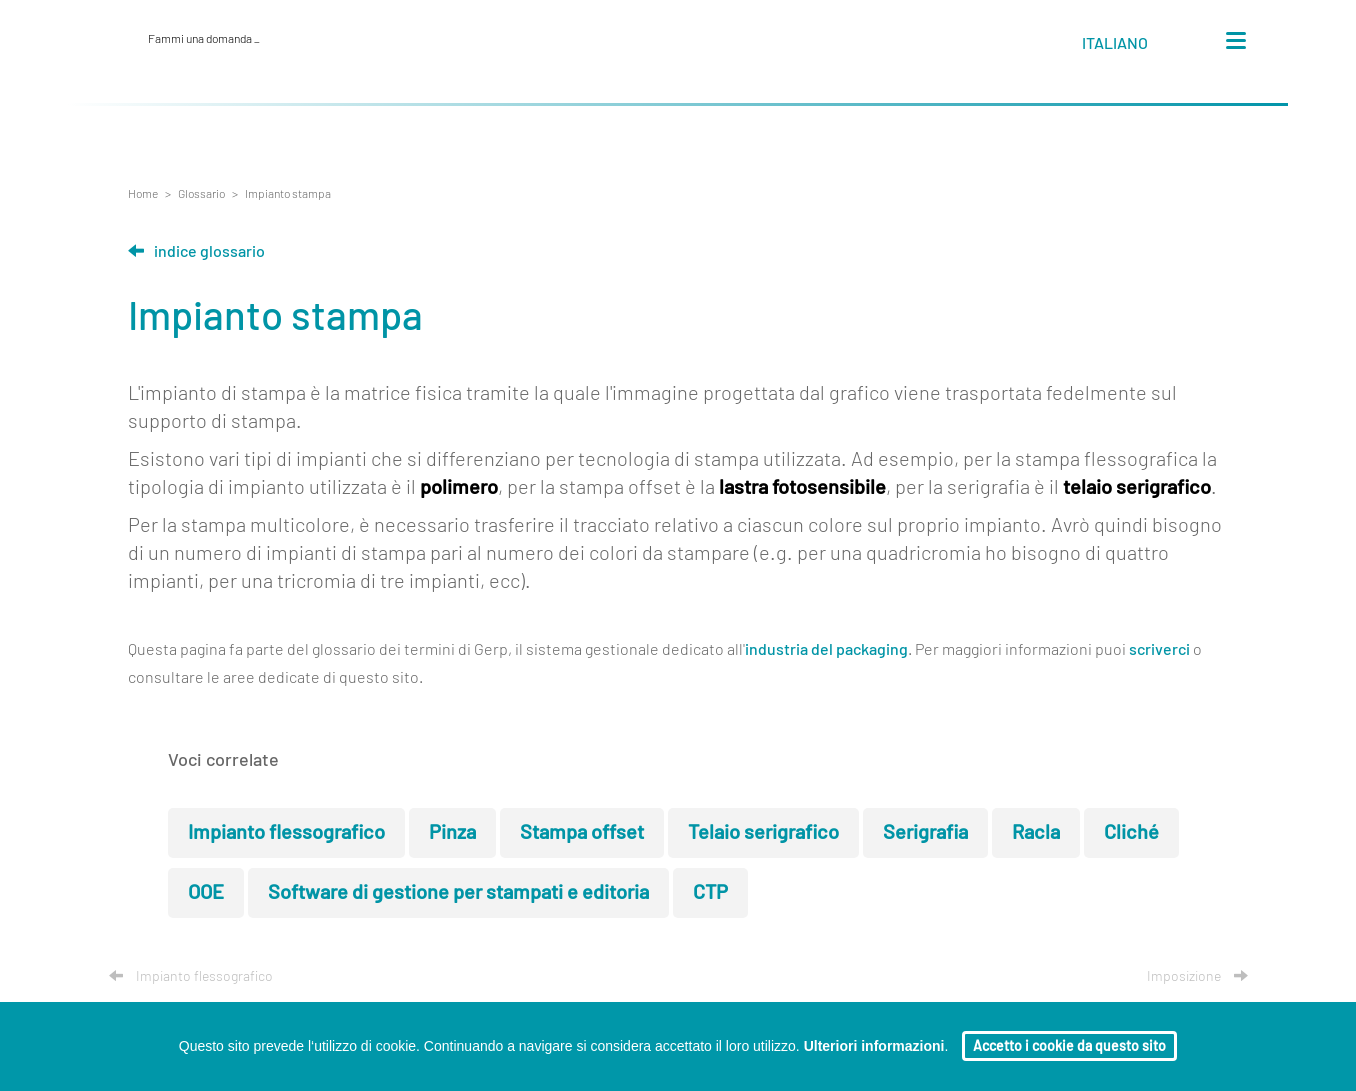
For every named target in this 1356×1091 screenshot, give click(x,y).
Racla (1036, 833)
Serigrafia (925, 833)
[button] (1133, 47)
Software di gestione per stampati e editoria (458, 893)
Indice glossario (196, 252)
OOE (206, 893)
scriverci (1159, 650)
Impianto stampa (288, 194)
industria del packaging (826, 650)
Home (143, 194)
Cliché (1131, 833)
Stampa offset (582, 833)
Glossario (201, 194)
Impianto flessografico (286, 833)
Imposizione (1197, 977)
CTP (710, 893)
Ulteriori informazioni (874, 1046)
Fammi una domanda (204, 39)
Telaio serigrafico (763, 833)
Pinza (452, 833)
